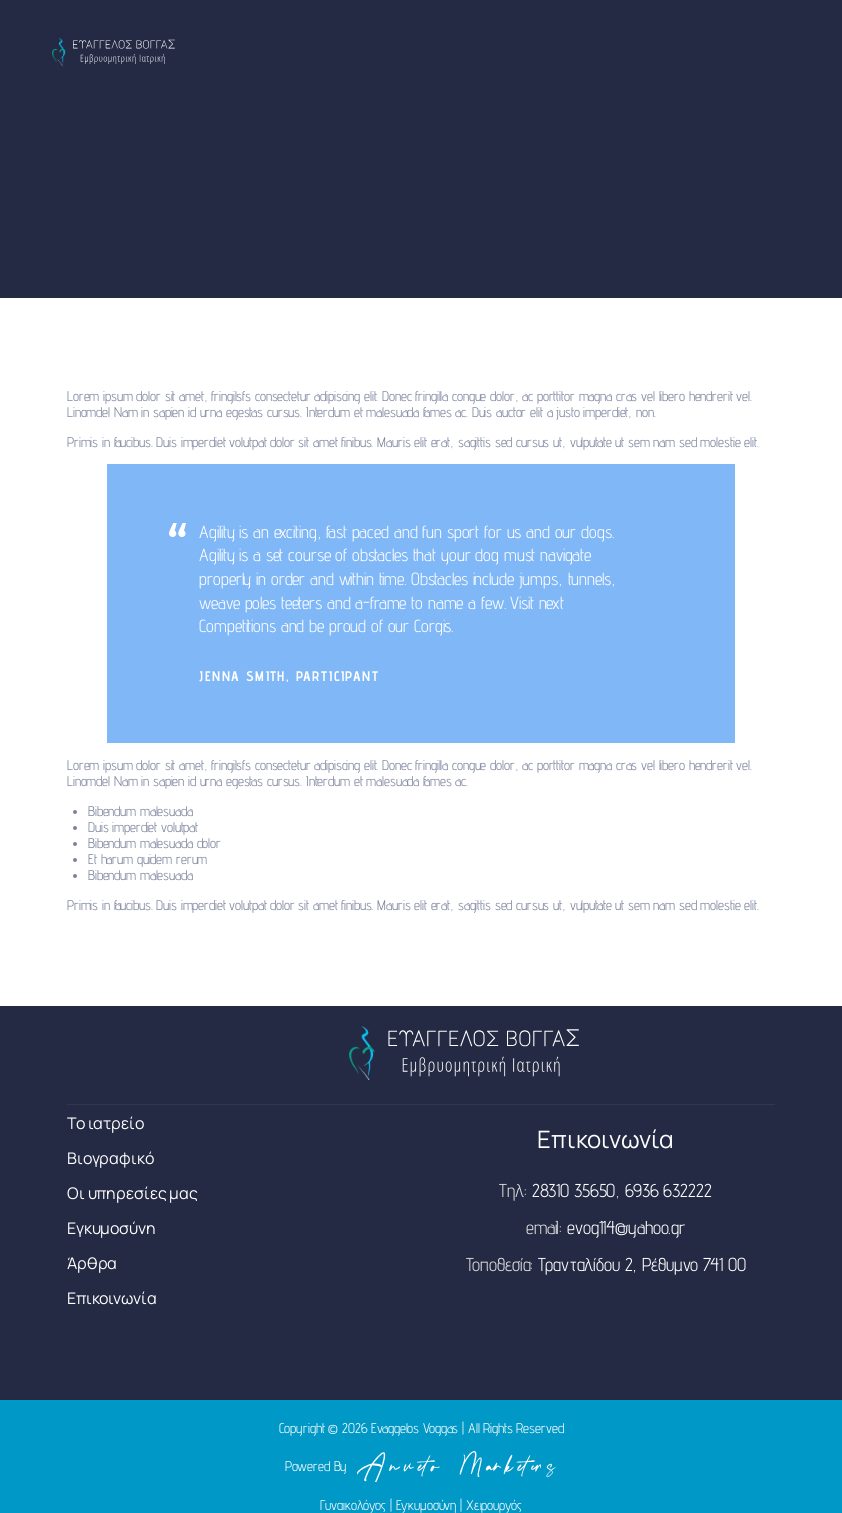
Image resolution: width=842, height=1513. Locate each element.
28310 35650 (574, 1190)
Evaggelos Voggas (414, 1428)
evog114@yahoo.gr (626, 1227)
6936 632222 (668, 1190)
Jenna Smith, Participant (289, 676)
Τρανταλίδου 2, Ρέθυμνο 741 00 (641, 1264)
